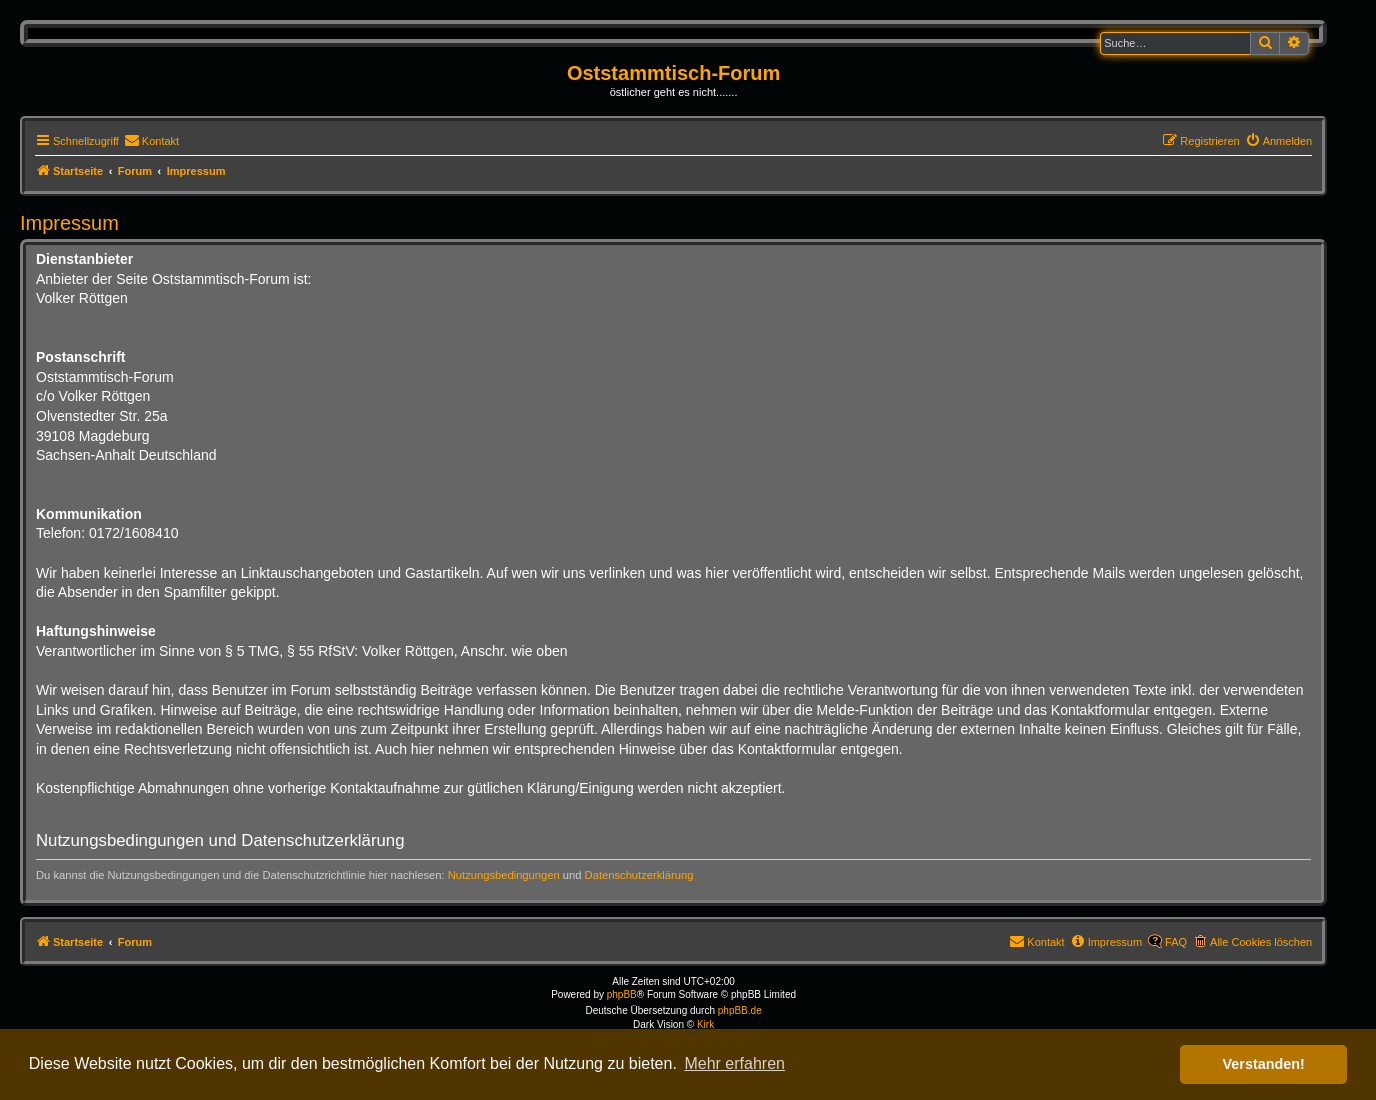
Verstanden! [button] (1264, 1064)
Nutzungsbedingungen (504, 875)
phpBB (622, 994)
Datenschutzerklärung (639, 875)
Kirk (705, 1024)
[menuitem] (151, 141)
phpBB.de (740, 1010)
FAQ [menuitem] (1176, 942)
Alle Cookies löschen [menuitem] (1261, 942)
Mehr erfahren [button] (734, 1063)
